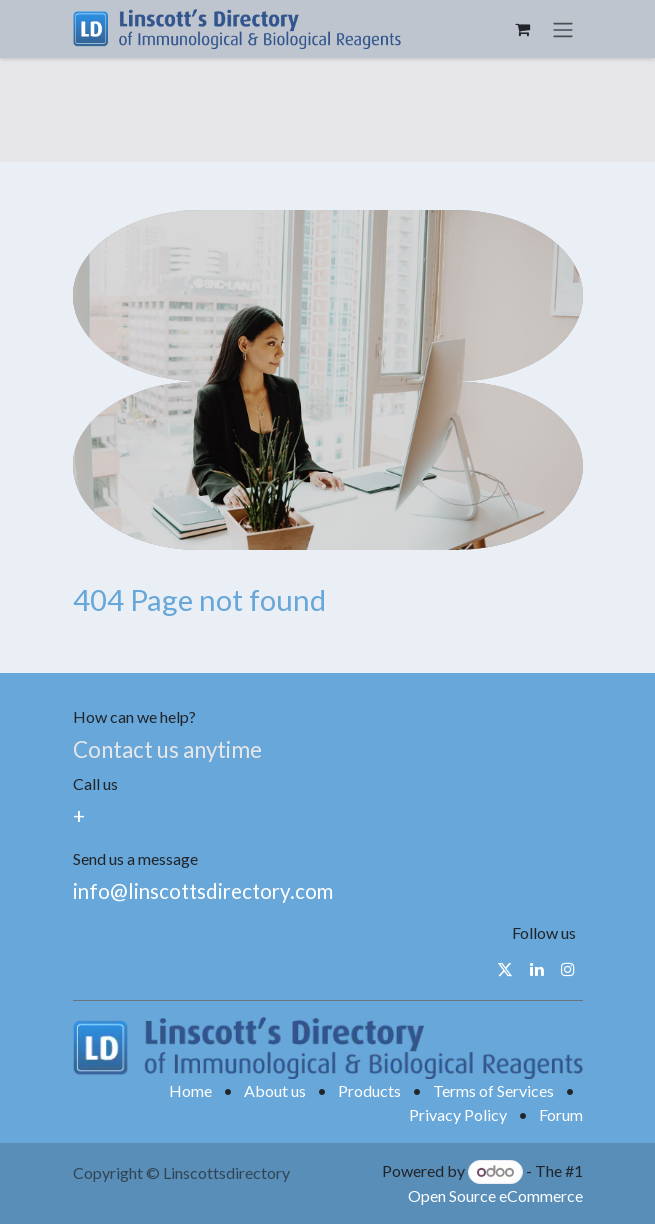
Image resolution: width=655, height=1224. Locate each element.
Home (190, 1090)
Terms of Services (493, 1090)
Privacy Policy (458, 1114)
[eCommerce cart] (523, 29)
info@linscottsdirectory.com (203, 891)
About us (275, 1090)
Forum (561, 1114)
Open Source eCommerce (495, 1195)
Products (369, 1090)
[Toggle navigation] (563, 29)
